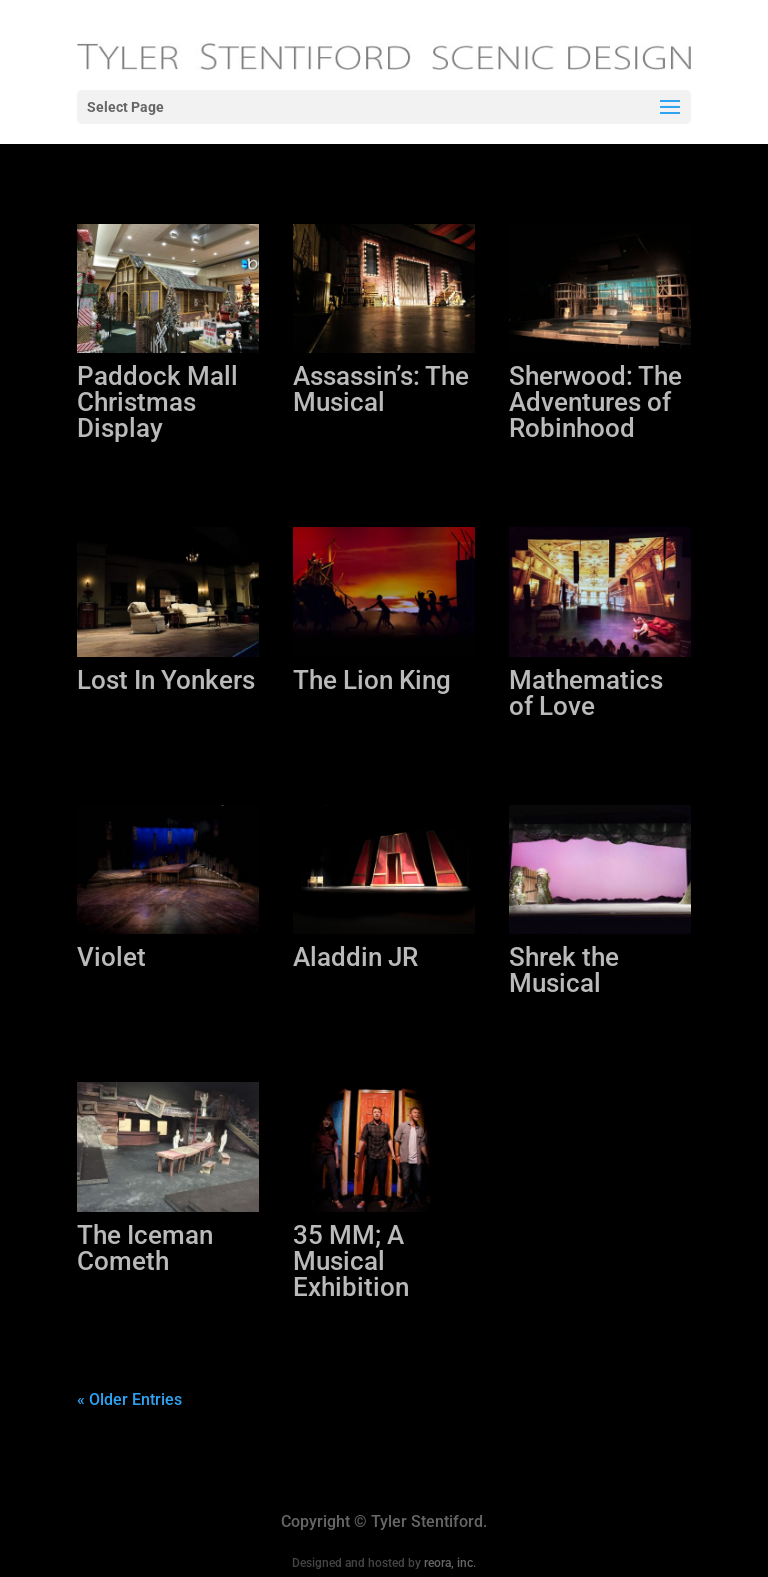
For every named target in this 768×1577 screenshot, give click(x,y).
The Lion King (372, 680)
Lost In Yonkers (166, 680)
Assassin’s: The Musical (381, 389)
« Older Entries (129, 1399)
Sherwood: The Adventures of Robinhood (595, 402)
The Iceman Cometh (145, 1248)
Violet (111, 957)
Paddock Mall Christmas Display (157, 402)
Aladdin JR (355, 957)
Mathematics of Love (586, 693)
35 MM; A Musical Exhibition (351, 1261)
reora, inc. (450, 1563)
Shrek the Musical (564, 970)
